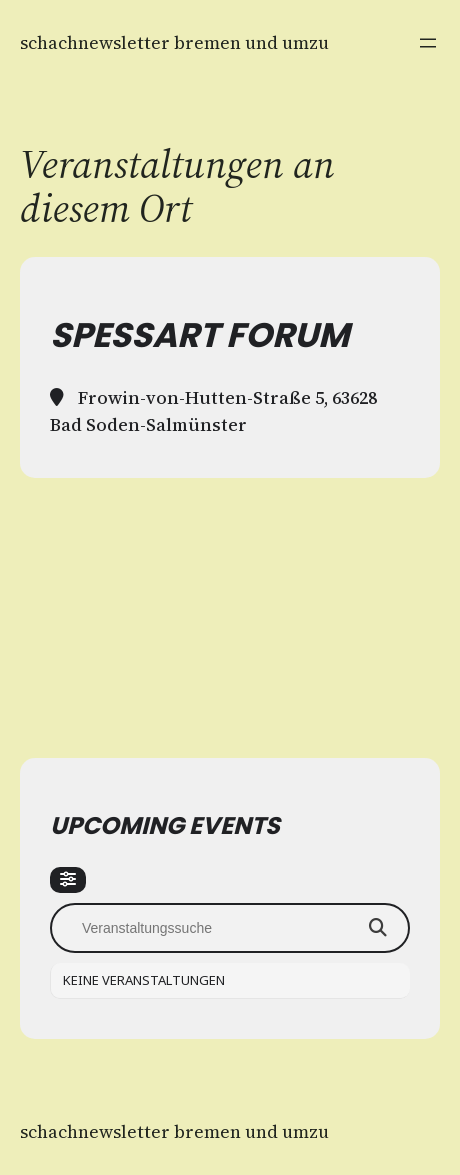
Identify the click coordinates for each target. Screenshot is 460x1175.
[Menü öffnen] (428, 43)
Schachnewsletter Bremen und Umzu (174, 42)
